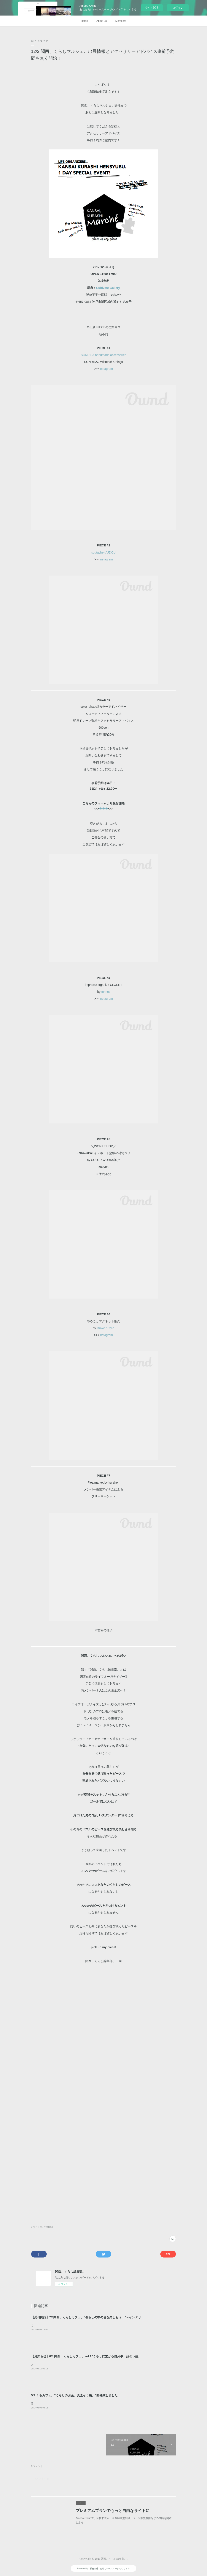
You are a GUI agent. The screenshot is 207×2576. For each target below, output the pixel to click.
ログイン (177, 7)
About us (101, 20)
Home (84, 20)
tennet (105, 991)
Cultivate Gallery (108, 288)
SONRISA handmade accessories (103, 355)
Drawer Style (105, 1328)
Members (120, 20)
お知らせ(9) (36, 2227)
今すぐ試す (152, 7)
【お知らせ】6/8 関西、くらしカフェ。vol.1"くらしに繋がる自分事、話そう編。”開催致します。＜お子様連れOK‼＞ (111, 2356)
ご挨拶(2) (48, 2227)
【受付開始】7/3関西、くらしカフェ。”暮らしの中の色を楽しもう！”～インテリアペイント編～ (96, 2317)
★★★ (103, 808)
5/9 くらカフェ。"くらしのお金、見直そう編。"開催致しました (74, 2395)
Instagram (106, 368)
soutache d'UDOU (103, 552)
